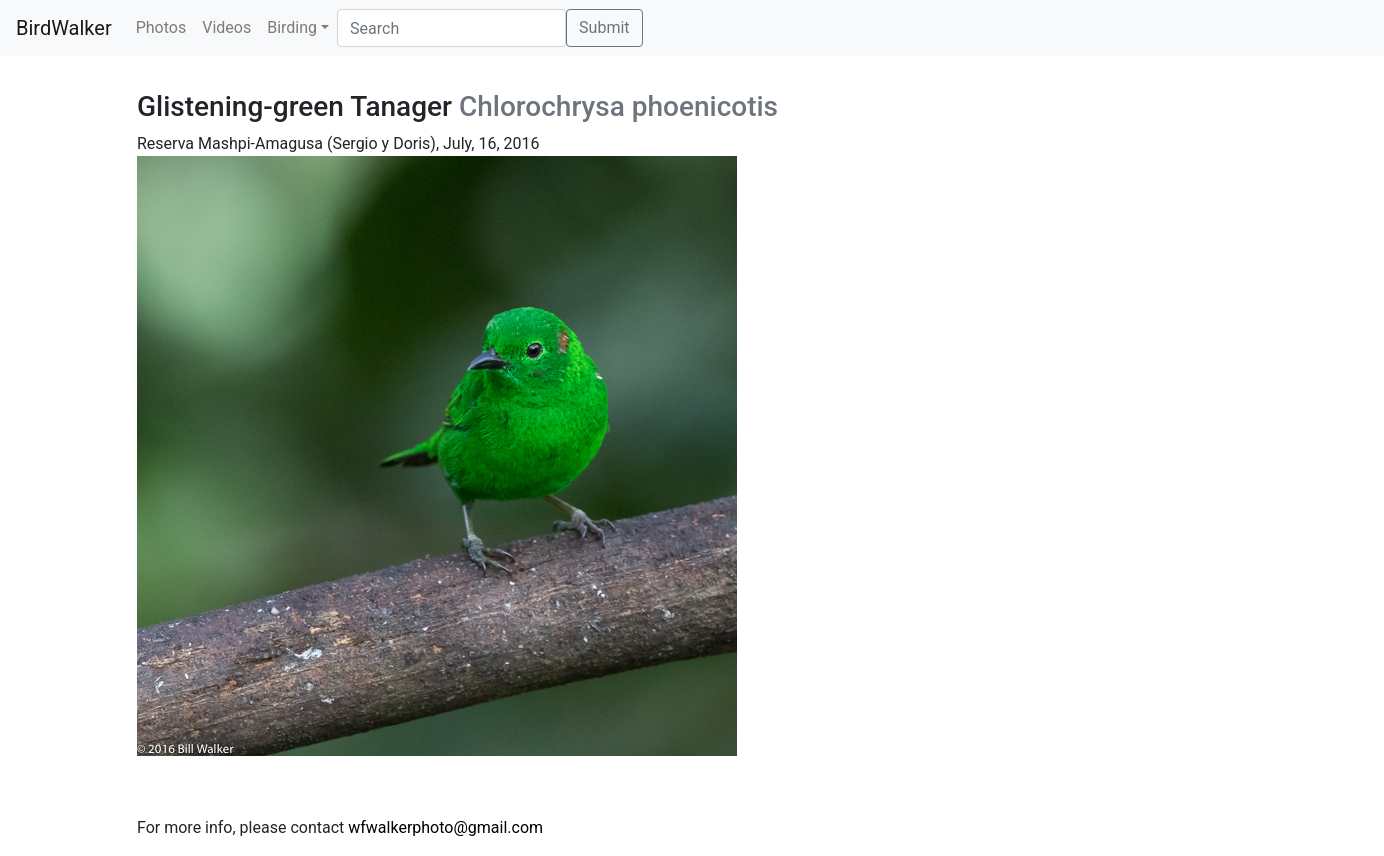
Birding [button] (292, 27)
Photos (161, 27)
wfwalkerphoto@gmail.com (445, 827)
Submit (604, 27)
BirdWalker (64, 28)
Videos (226, 27)
